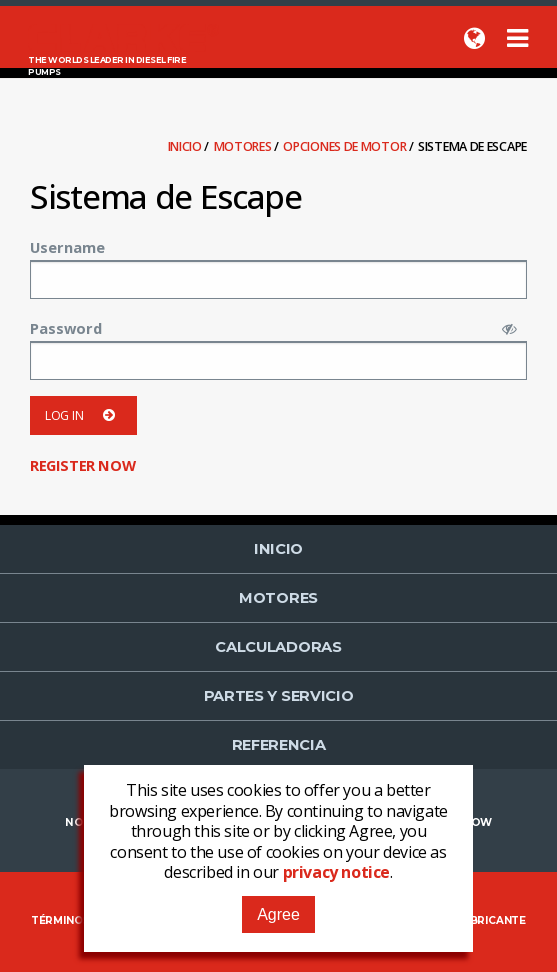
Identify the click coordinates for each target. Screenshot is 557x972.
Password (66, 328)
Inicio (186, 146)
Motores (244, 146)
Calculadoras (278, 647)
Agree (278, 914)
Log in (83, 415)
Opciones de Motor (346, 146)
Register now (82, 465)
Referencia (279, 745)
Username (67, 247)
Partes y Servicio (279, 696)
